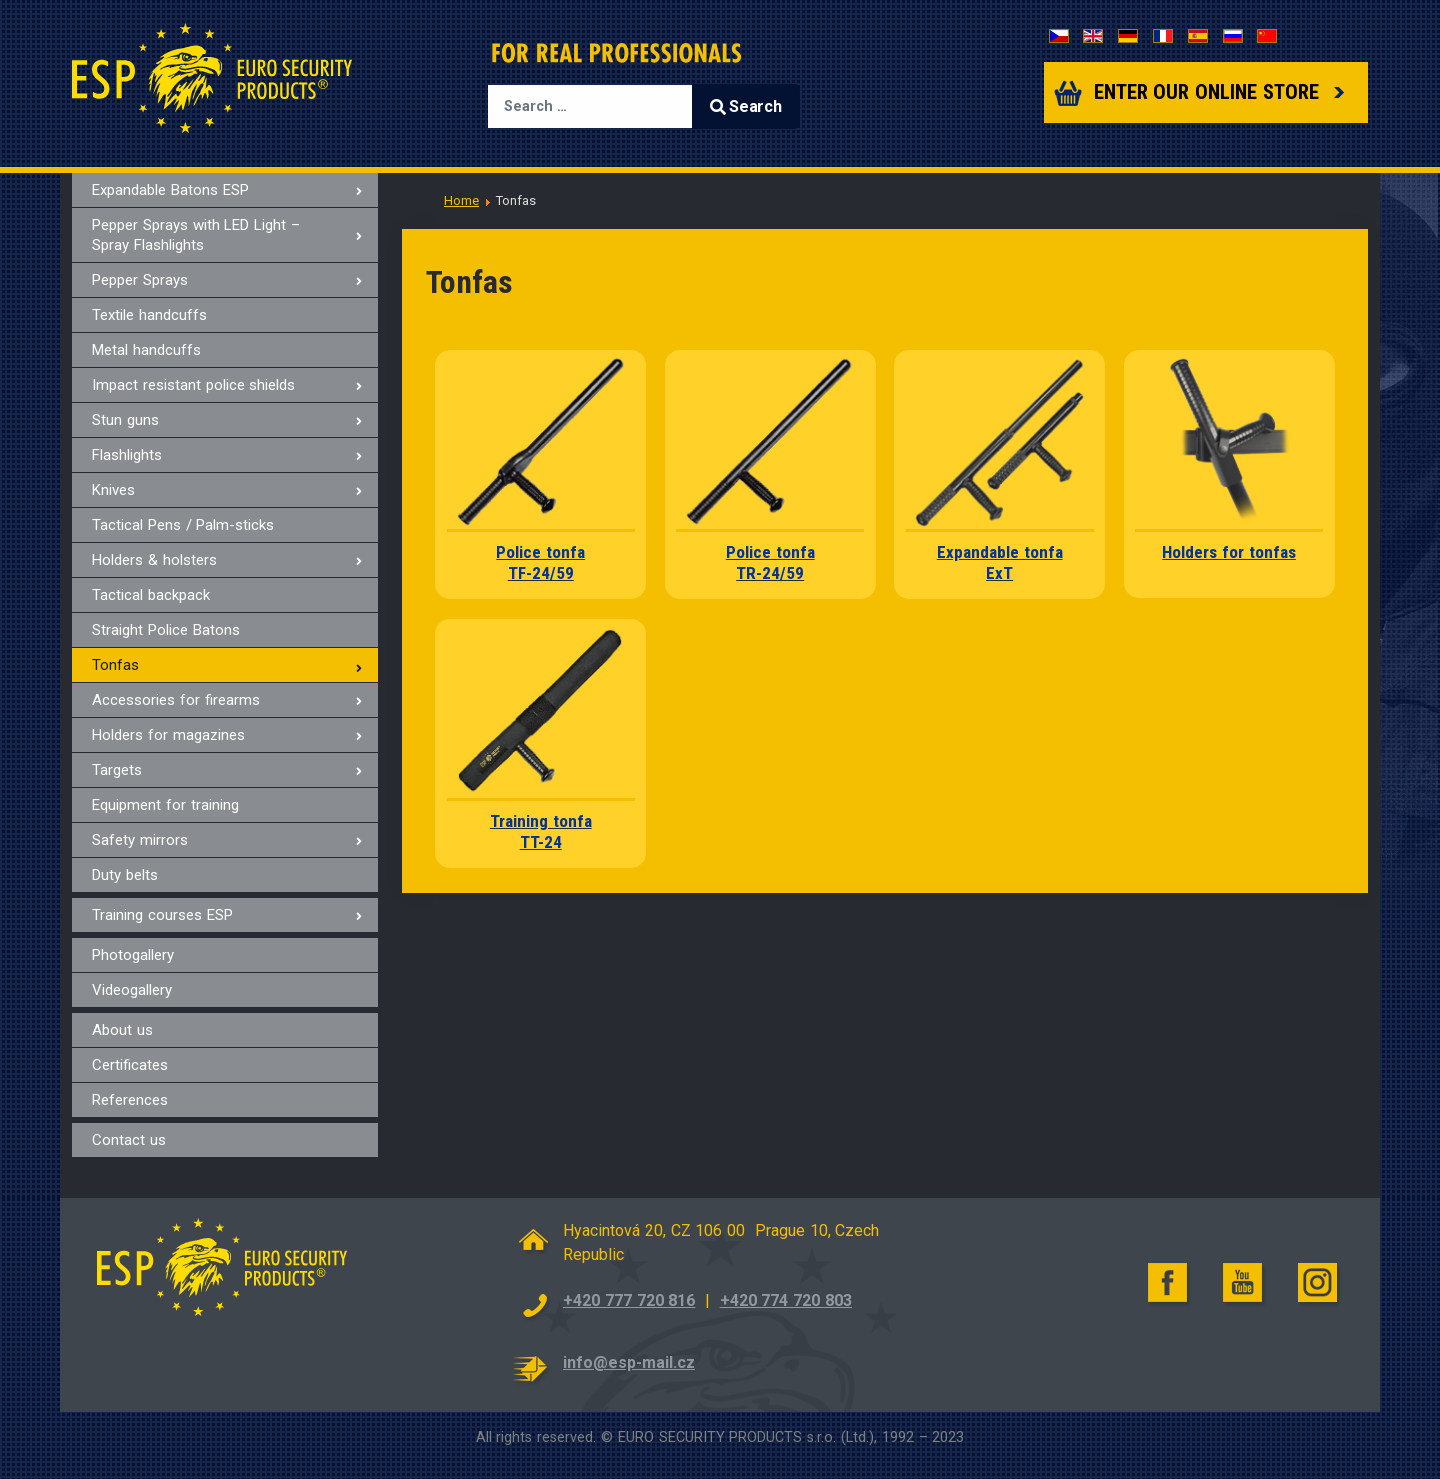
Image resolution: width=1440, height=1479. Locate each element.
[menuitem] (225, 190)
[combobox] (590, 106)
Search (746, 106)
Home (461, 200)
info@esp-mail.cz (629, 1362)
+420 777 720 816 (629, 1300)
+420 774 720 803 (786, 1300)
